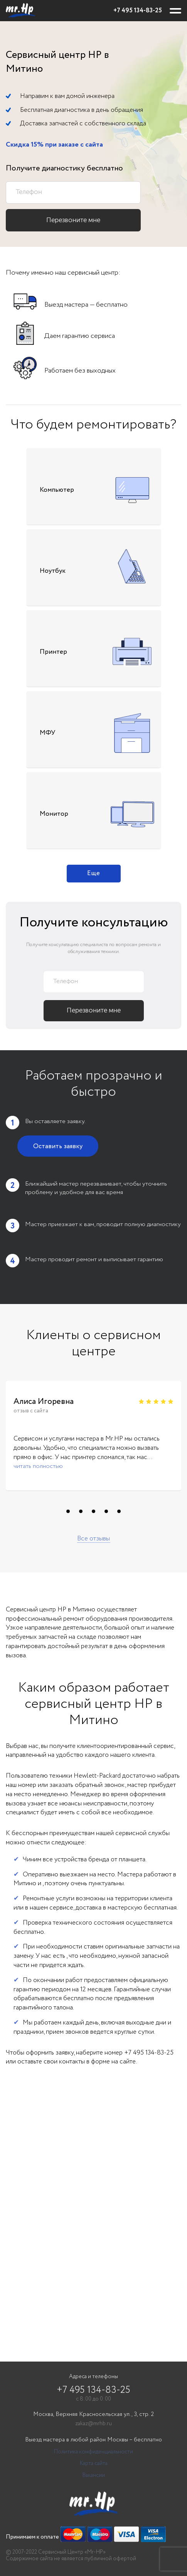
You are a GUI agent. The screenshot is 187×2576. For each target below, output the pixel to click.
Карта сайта (94, 2463)
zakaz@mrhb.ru (93, 2424)
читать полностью (38, 1466)
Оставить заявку (58, 1146)
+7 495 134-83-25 (137, 10)
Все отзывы (93, 1539)
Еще (93, 873)
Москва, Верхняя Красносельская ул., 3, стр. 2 (93, 2415)
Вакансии (94, 2475)
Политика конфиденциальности (93, 2452)
